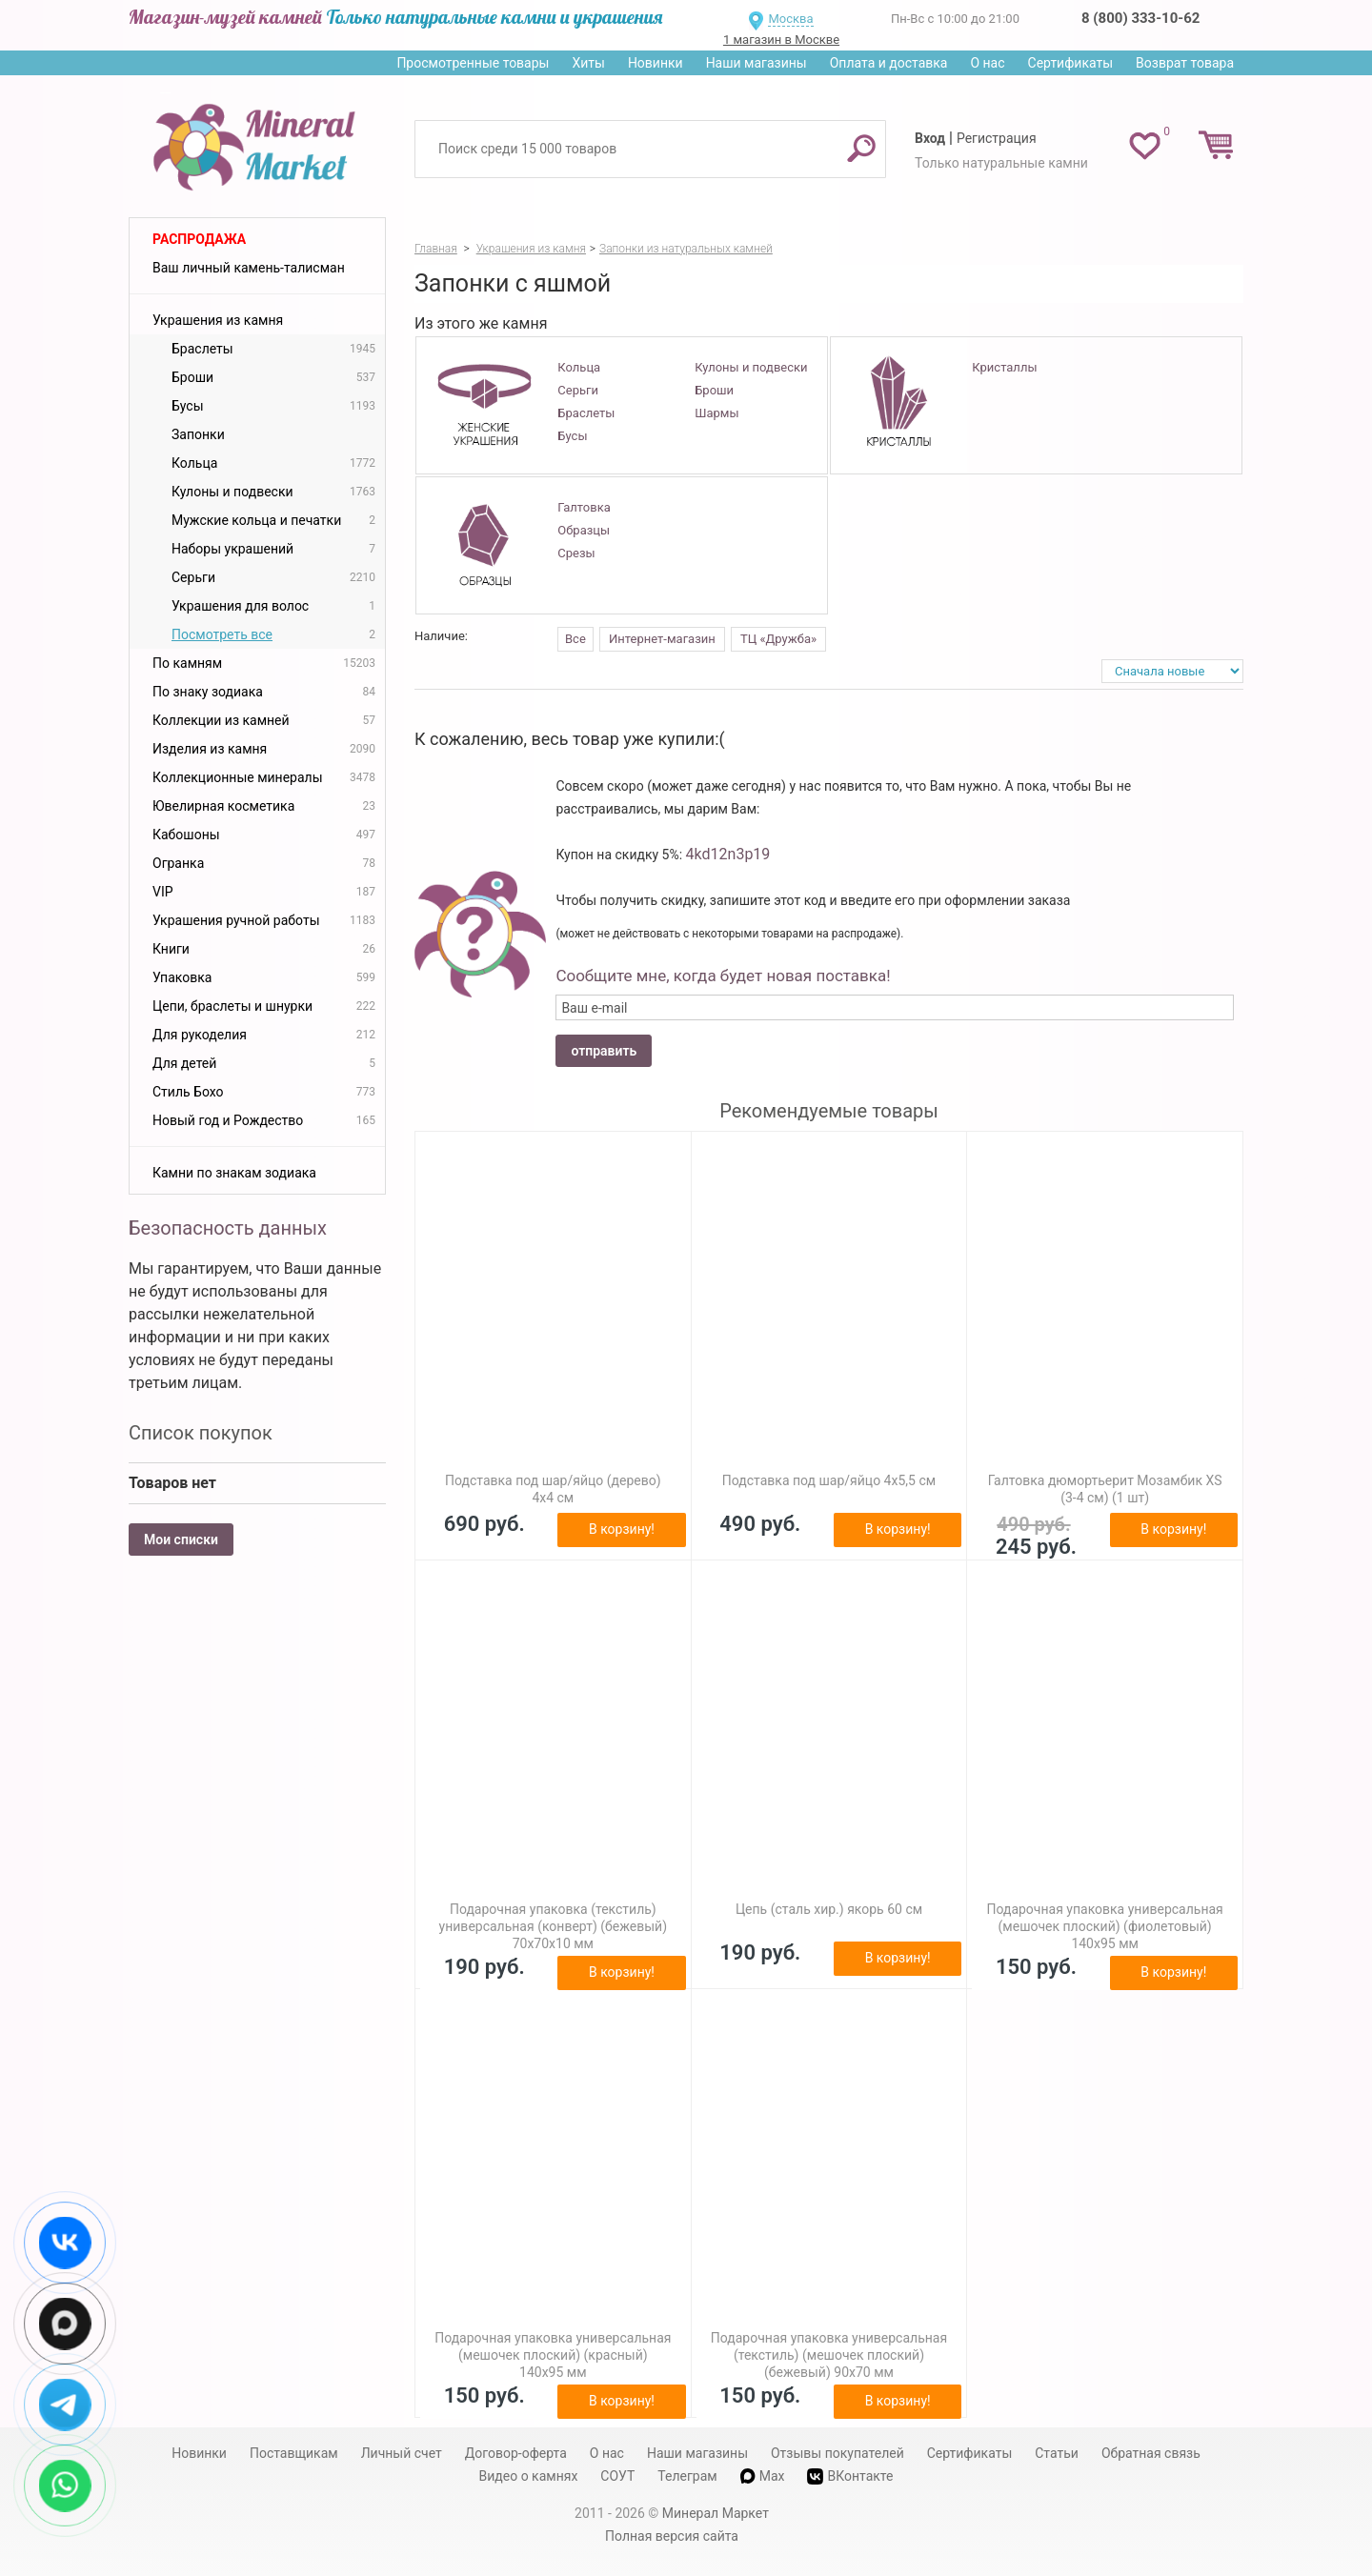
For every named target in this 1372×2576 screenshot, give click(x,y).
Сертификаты (1071, 62)
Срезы (576, 553)
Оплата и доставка (889, 62)
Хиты (588, 62)
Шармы (716, 413)
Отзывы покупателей (837, 2453)
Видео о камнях (528, 2476)
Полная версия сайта (671, 2536)
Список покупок (200, 1432)
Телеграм (686, 2476)
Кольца (578, 367)
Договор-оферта (516, 2453)
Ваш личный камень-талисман (248, 267)
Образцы (583, 530)
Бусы (572, 436)
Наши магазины (756, 62)
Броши (714, 390)
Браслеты (586, 413)
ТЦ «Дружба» (778, 639)
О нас (987, 62)
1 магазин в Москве (781, 39)
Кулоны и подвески (751, 367)
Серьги (577, 390)
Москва (790, 18)
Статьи (1057, 2453)
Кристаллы (1004, 367)
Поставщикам (294, 2453)
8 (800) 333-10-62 (1140, 18)
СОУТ (617, 2476)
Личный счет (401, 2453)
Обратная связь (1150, 2453)
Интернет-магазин (662, 639)
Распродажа (199, 239)
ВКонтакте (850, 2476)
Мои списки (181, 1539)
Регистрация (997, 138)
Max (762, 2476)
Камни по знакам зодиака (234, 1172)
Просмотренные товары (472, 62)
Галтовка (583, 507)
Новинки (655, 62)
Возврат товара (1185, 62)
